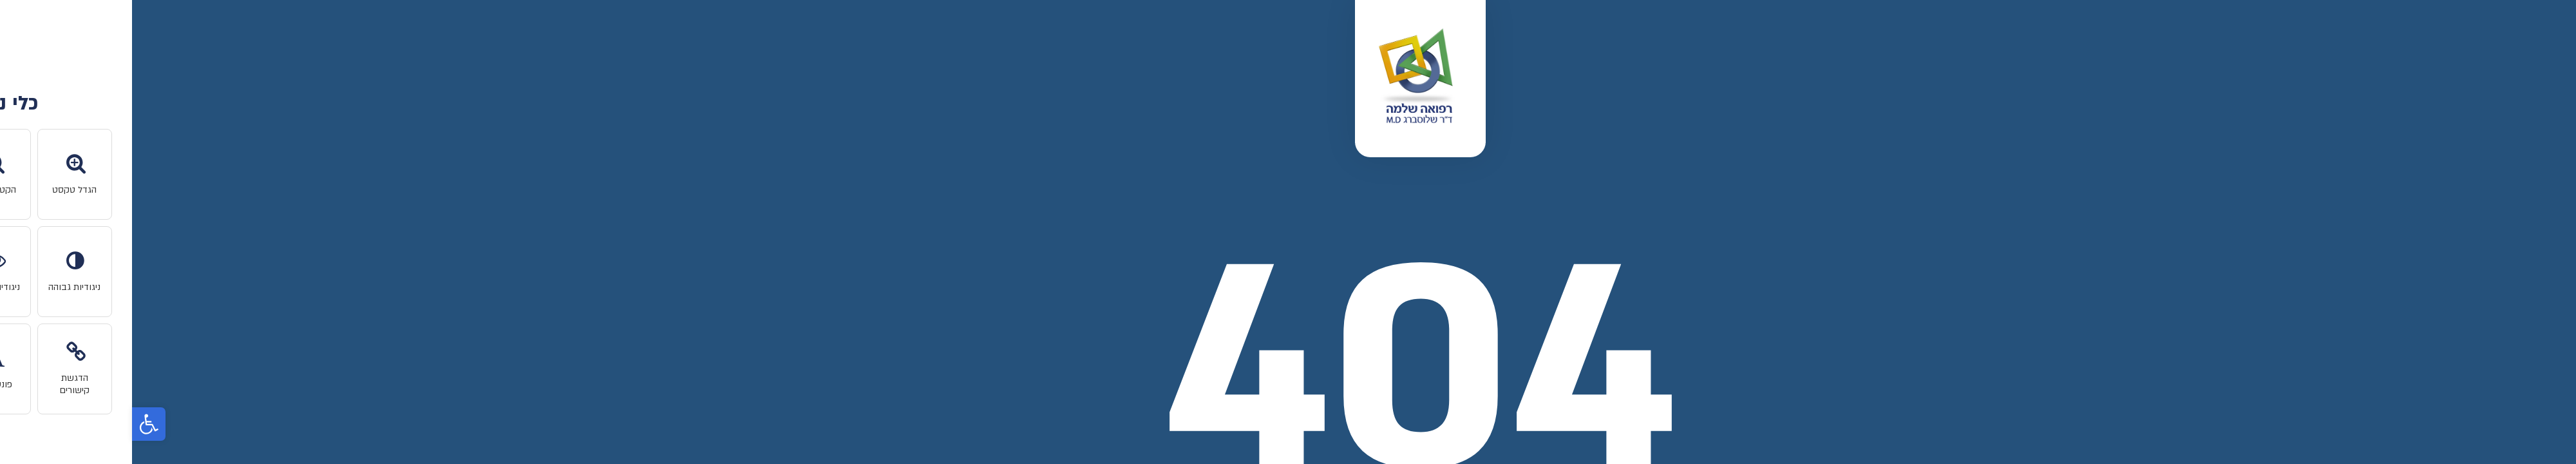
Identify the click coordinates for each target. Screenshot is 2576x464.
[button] (16, 424)
